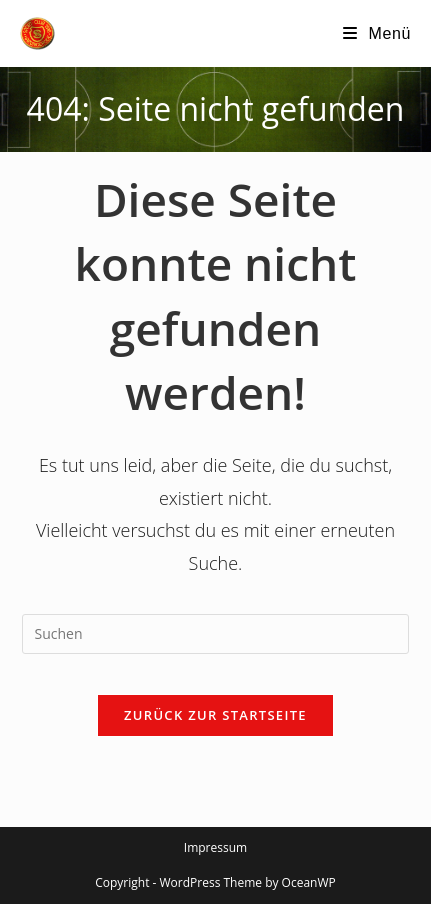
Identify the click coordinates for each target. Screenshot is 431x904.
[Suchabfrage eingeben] (216, 634)
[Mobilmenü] (377, 33)
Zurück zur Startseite (215, 715)
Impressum (215, 847)
